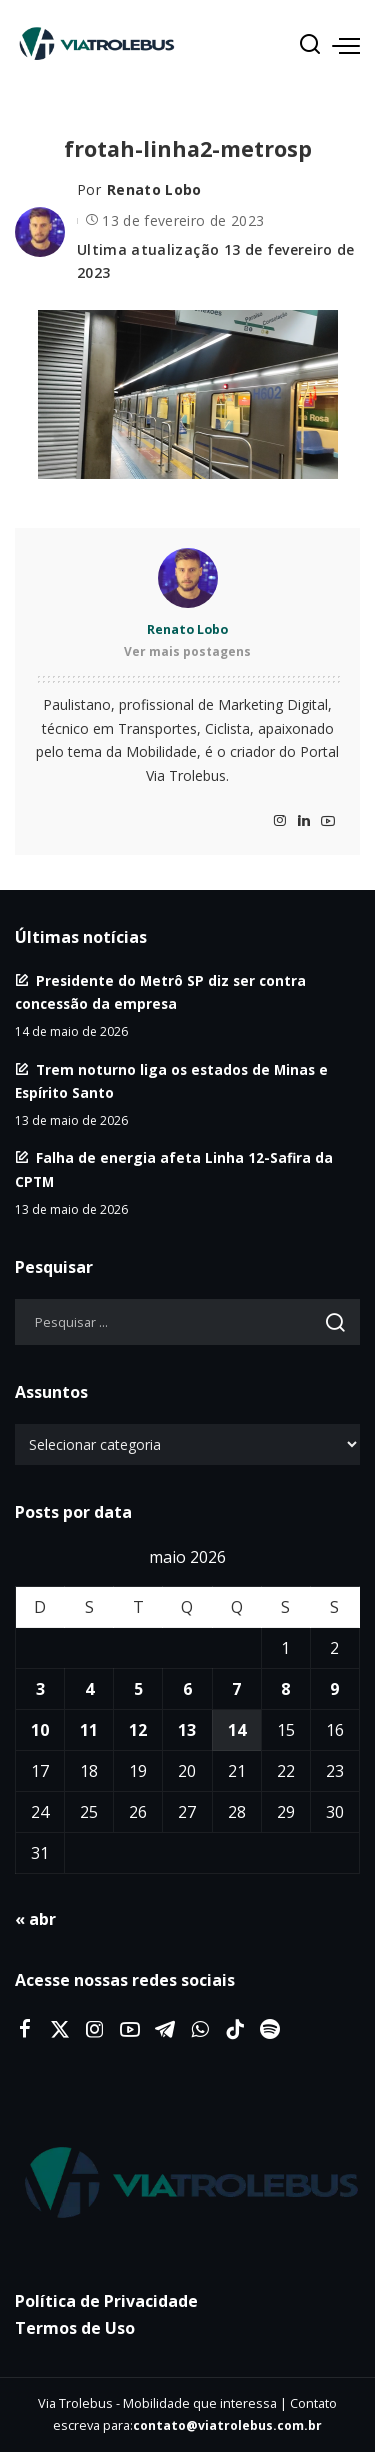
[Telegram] (165, 2030)
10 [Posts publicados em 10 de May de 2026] (40, 1730)
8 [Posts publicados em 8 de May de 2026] (285, 1689)
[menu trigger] (346, 45)
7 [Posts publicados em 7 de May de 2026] (236, 1689)
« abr (35, 1919)
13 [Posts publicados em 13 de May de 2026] (187, 1730)
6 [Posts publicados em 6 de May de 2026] (187, 1689)
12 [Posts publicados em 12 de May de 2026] (138, 1730)
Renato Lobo (154, 189)
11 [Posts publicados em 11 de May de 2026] (89, 1730)
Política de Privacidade (106, 2301)
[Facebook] (25, 2030)
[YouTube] (328, 821)
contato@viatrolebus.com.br (227, 2425)
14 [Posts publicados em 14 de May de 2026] (237, 1730)
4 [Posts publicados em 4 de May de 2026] (89, 1689)
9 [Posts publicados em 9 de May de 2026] (334, 1689)
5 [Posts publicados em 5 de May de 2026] (138, 1689)
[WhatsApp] (200, 2030)
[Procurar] (310, 45)
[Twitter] (60, 2030)
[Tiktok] (235, 2030)
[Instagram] (280, 821)
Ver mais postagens (187, 651)
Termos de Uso (75, 2328)
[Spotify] (270, 2030)
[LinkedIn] (304, 821)
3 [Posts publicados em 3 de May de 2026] (40, 1689)
